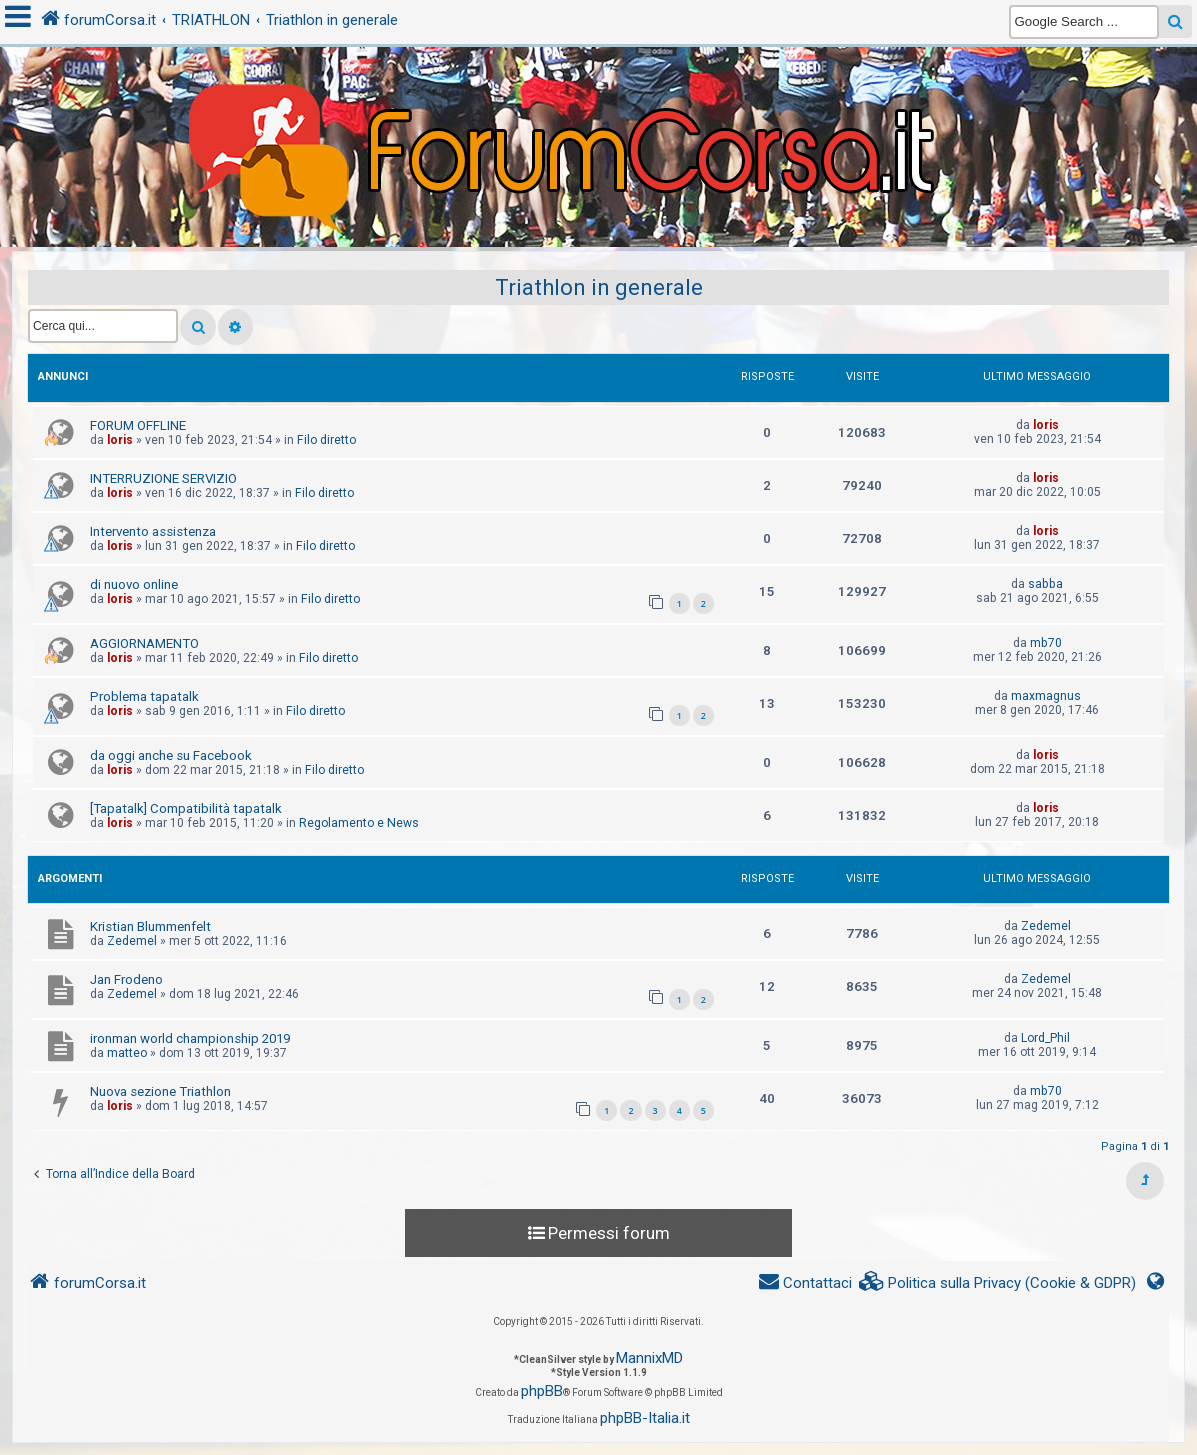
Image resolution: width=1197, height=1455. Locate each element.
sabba (1045, 584)
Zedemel (132, 941)
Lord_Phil (1045, 1038)
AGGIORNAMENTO (144, 643)
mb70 (1046, 643)
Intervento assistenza (153, 531)
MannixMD (649, 1358)
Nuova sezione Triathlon (160, 1091)
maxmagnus (1046, 696)
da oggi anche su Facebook (171, 755)
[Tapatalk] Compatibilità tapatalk (186, 808)
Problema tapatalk (144, 696)
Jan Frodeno (126, 979)
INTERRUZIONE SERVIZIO (163, 478)
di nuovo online (134, 584)
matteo (127, 1053)
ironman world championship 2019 (190, 1038)
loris (120, 440)
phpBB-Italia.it (645, 1418)
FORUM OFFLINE (138, 425)
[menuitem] (998, 1283)
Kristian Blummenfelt (150, 926)
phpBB (542, 1391)
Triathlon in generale (599, 287)
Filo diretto (326, 440)
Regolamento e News (359, 823)
